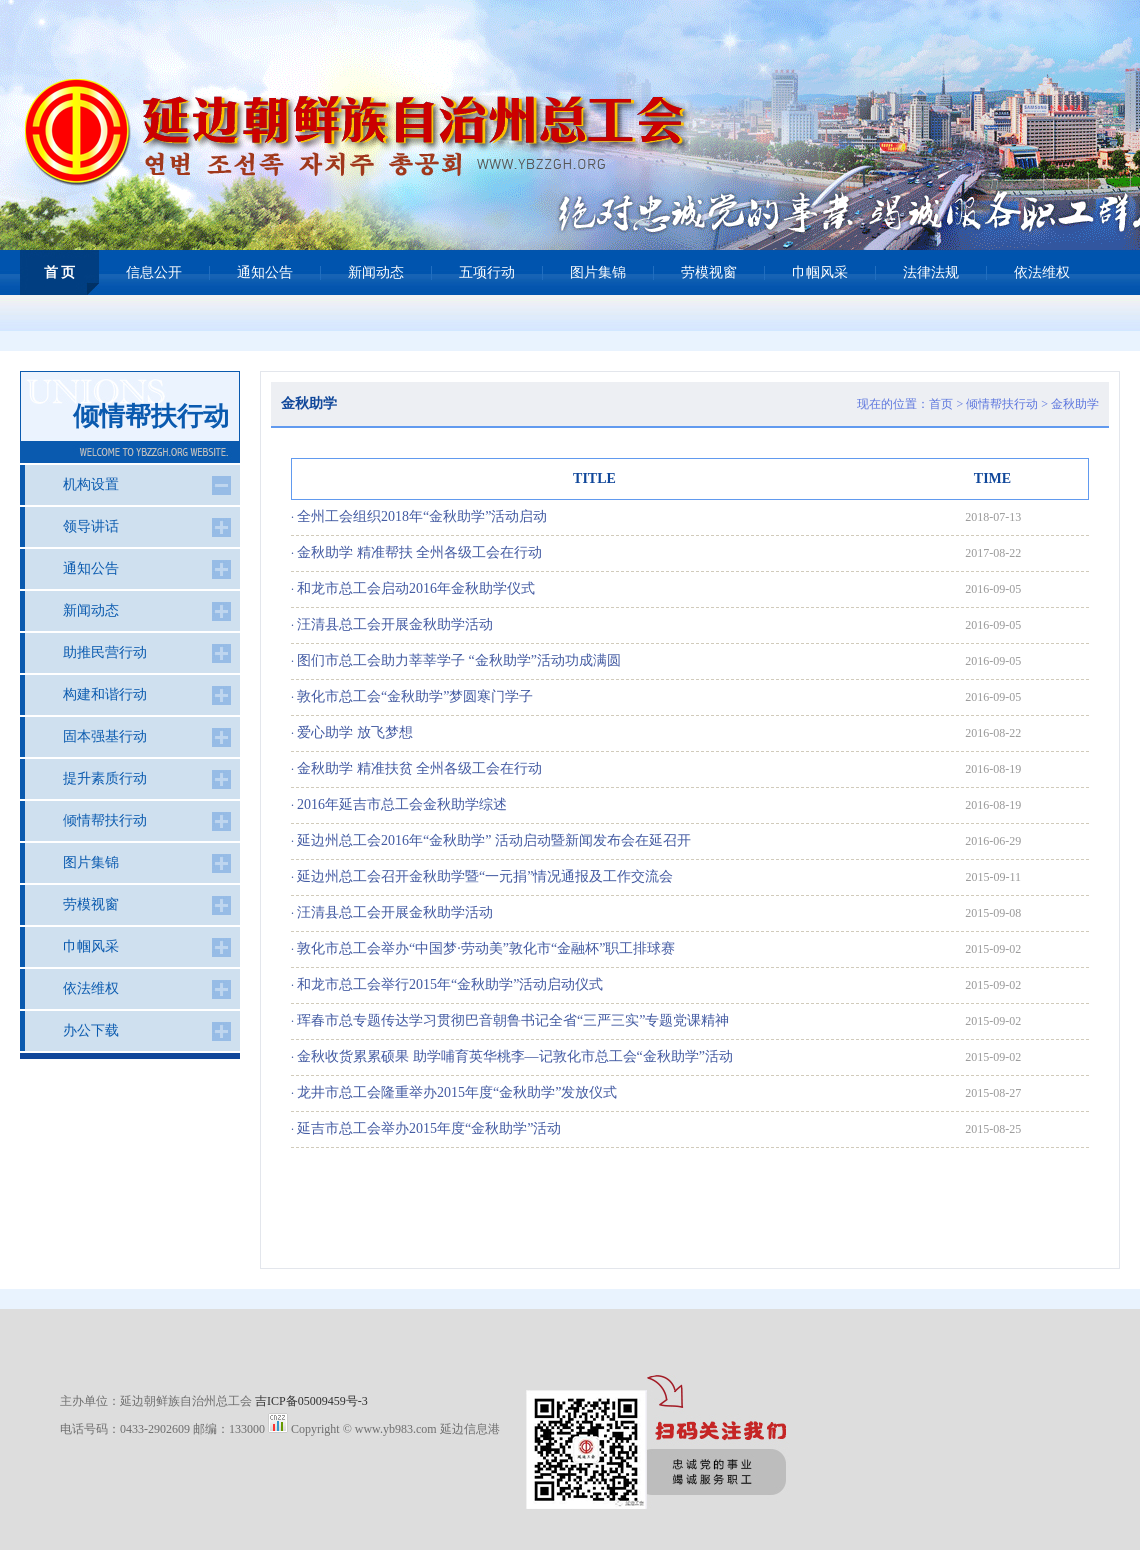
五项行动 (487, 272)
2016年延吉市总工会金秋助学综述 (402, 804)
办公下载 (91, 1030)
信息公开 (154, 272)
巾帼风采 (820, 272)
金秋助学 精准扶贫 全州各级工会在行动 (419, 768)
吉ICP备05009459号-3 (311, 1401)
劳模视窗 (709, 272)
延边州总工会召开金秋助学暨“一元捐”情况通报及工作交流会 (485, 876)
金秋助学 (1075, 404)
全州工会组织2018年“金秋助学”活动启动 (422, 516)
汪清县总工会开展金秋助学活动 (395, 624)
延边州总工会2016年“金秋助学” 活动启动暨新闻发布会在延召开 (494, 840)
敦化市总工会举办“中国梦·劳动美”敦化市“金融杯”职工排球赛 (486, 948)
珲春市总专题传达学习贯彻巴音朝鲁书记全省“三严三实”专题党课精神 (513, 1020)
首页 (941, 404)
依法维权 (1042, 272)
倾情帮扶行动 (1002, 404)
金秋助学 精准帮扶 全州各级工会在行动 (419, 552)
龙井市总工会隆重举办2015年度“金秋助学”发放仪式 (457, 1092)
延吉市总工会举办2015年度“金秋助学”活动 (429, 1128)
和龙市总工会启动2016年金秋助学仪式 (416, 588)
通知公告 (265, 272)
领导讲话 (91, 526)
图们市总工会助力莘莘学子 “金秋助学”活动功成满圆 (459, 660)
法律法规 (931, 272)
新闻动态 (376, 272)
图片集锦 (598, 272)
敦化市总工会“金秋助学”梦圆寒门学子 (415, 696)
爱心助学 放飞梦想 (355, 732)
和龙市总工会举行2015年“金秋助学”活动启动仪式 (450, 984)
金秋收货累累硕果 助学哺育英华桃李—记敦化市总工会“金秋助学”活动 (515, 1056)
